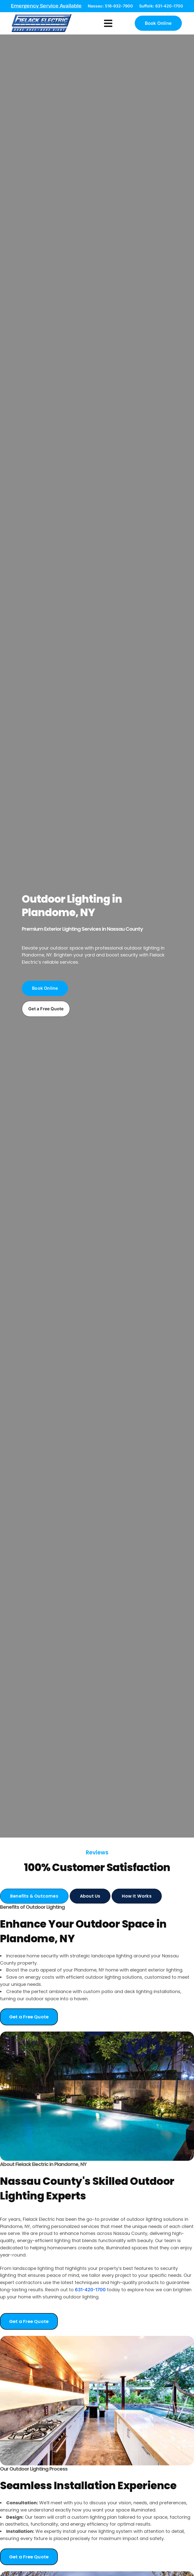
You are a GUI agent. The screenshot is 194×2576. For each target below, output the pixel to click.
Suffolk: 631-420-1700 (161, 5)
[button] (108, 22)
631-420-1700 (90, 2287)
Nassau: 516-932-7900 (110, 5)
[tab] (35, 1894)
